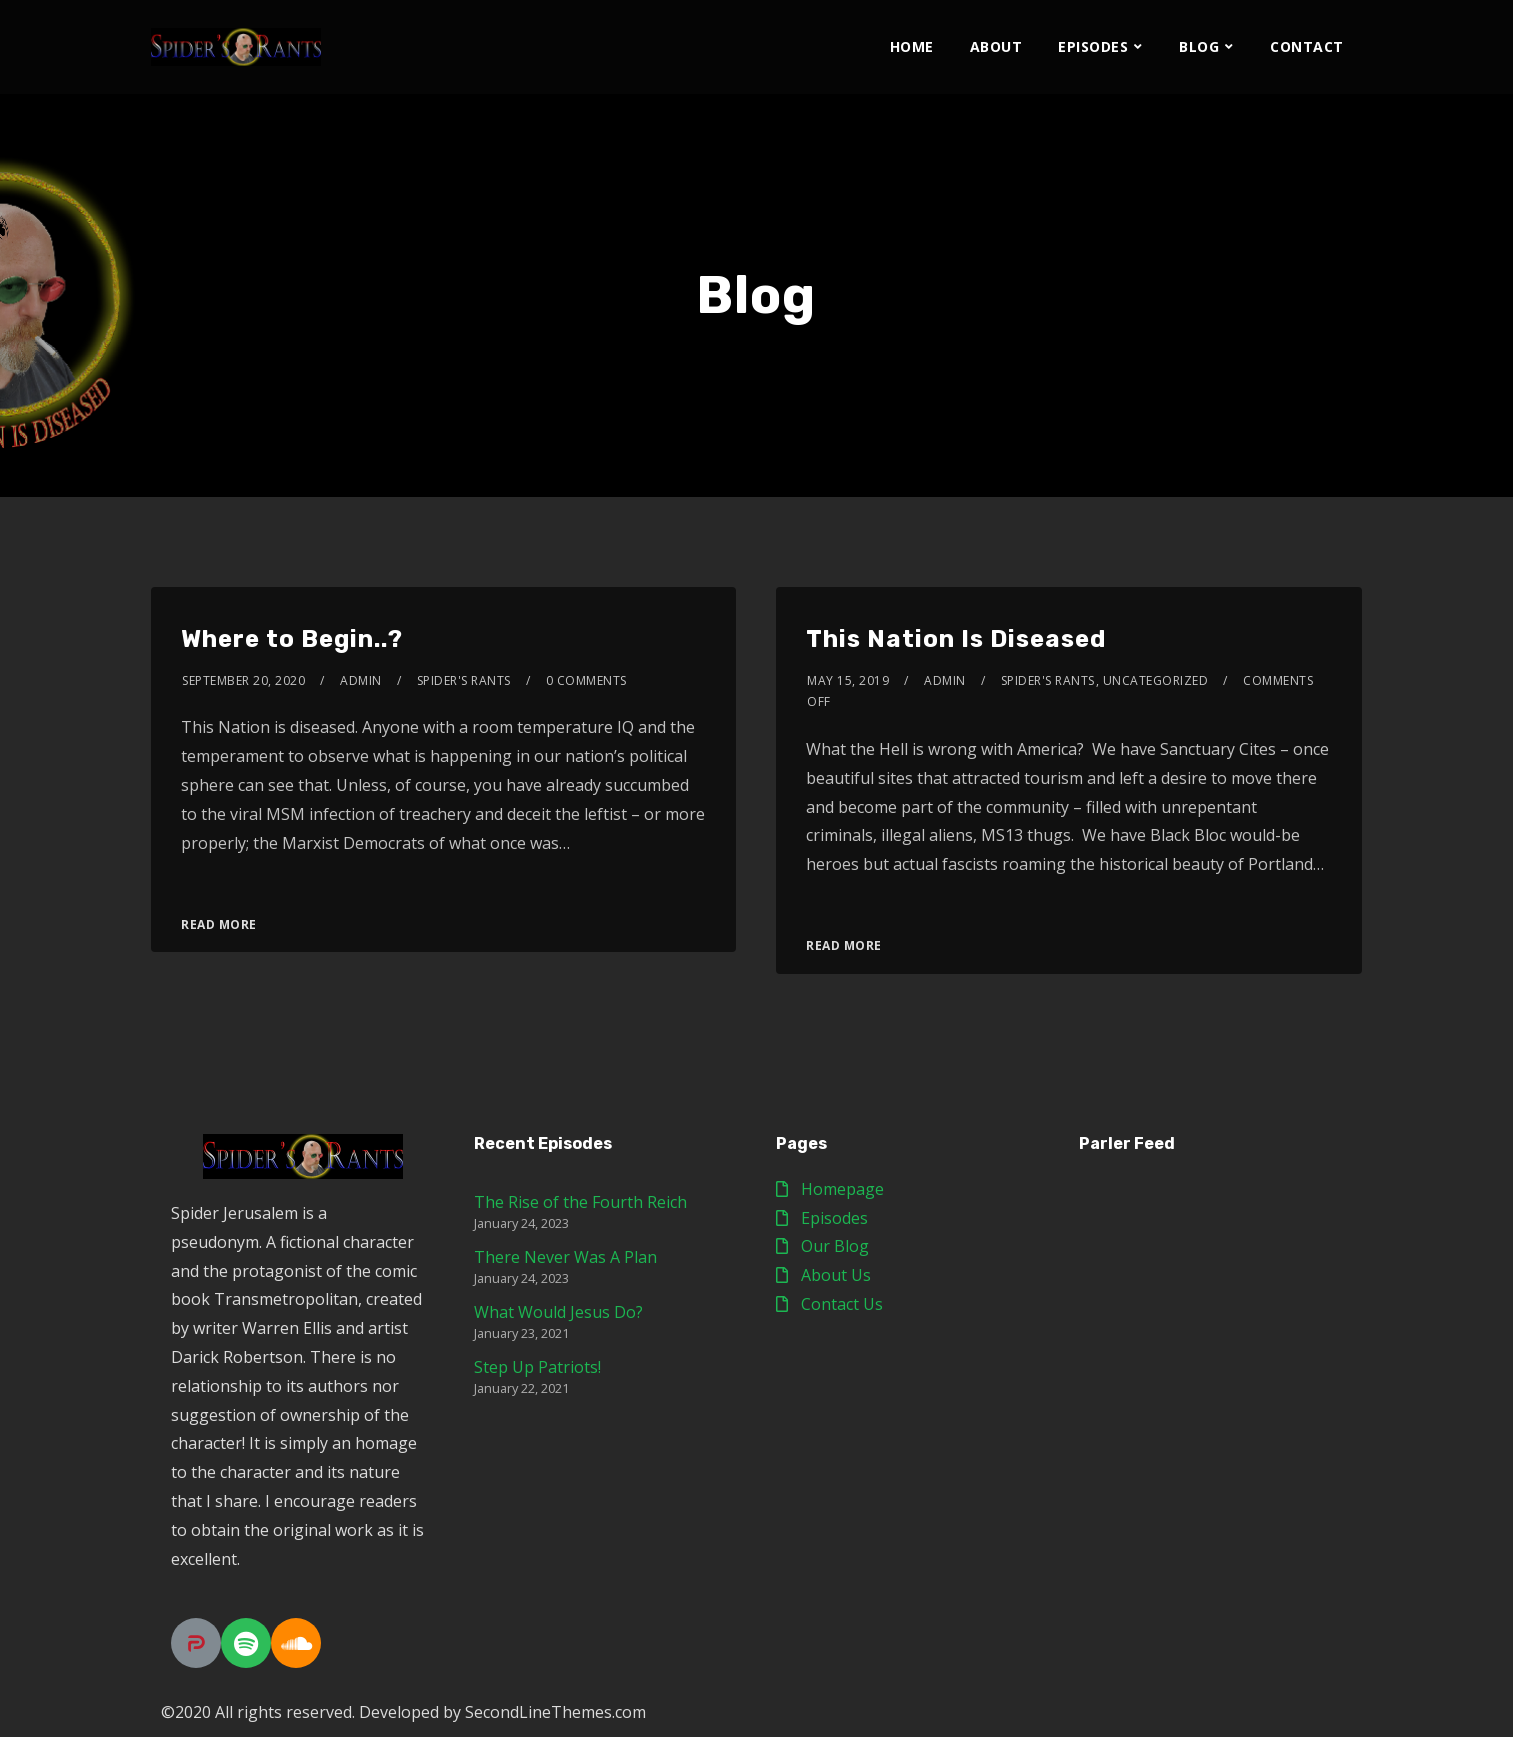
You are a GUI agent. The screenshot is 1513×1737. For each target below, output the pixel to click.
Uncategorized (1156, 680)
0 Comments (586, 680)
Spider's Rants (464, 680)
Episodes (1093, 46)
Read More (219, 924)
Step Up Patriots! (537, 1367)
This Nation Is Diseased (956, 639)
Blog (1199, 46)
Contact (1307, 46)
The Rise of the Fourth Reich (580, 1202)
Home (912, 46)
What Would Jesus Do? (558, 1312)
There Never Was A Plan (565, 1257)
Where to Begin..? (292, 639)
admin (361, 680)
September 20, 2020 (243, 680)
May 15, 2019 (848, 680)
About (996, 46)
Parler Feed (1127, 1143)
